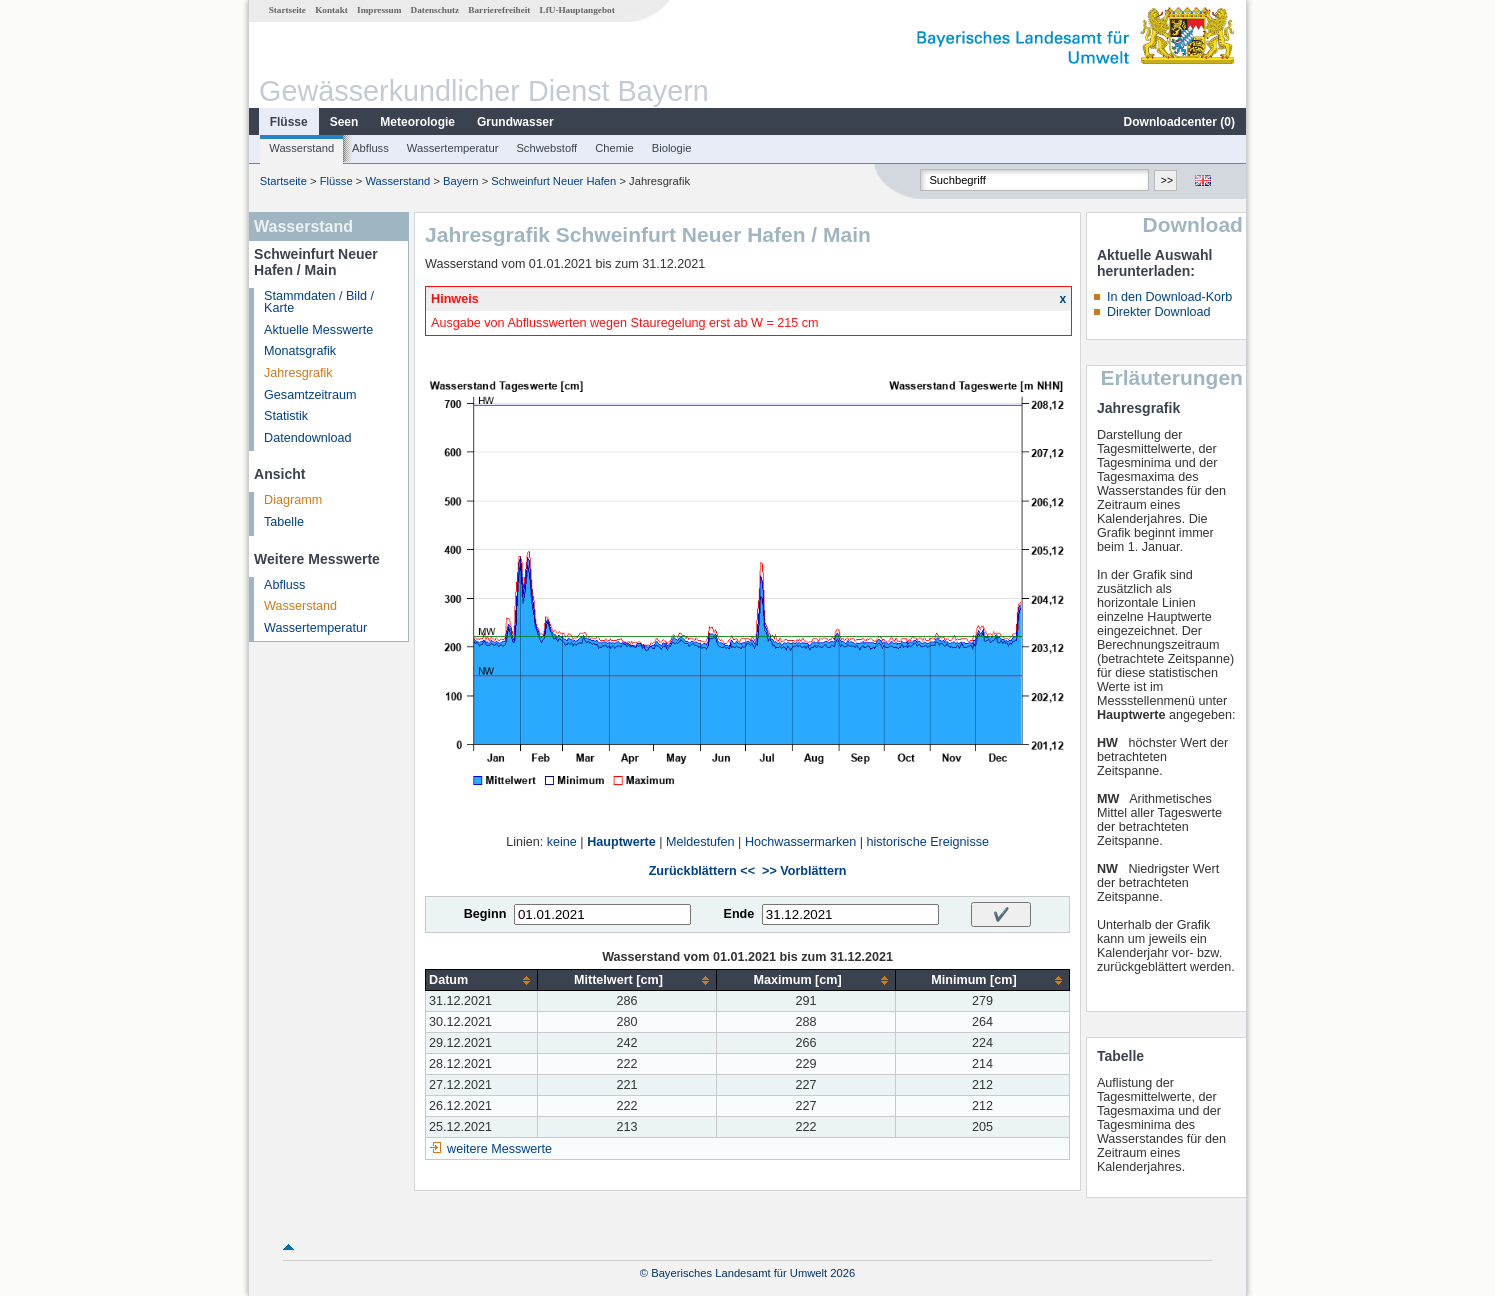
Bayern (460, 181)
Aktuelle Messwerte (318, 330)
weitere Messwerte (499, 1149)
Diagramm (293, 500)
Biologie (672, 148)
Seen (344, 122)
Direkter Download (1159, 312)
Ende (738, 914)
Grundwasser (515, 122)
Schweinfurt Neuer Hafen (553, 181)
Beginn (485, 914)
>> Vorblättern (804, 871)
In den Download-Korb (1169, 297)
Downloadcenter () (1179, 122)
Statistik (286, 416)
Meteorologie (417, 122)
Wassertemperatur (453, 148)
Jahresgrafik (298, 373)
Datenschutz (435, 10)
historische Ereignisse (927, 842)
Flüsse (289, 122)
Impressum (379, 10)
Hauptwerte (621, 842)
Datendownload (308, 438)
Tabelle (284, 522)
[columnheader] (482, 980)
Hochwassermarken (800, 842)
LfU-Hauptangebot (577, 10)
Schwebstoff (546, 148)
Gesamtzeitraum (310, 395)
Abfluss (370, 148)
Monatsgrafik (300, 351)
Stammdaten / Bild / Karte (319, 302)
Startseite (287, 10)
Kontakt (331, 10)
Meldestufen (700, 842)
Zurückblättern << (702, 871)
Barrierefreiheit (499, 10)
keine (562, 842)
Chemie (614, 148)
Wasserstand (301, 148)
